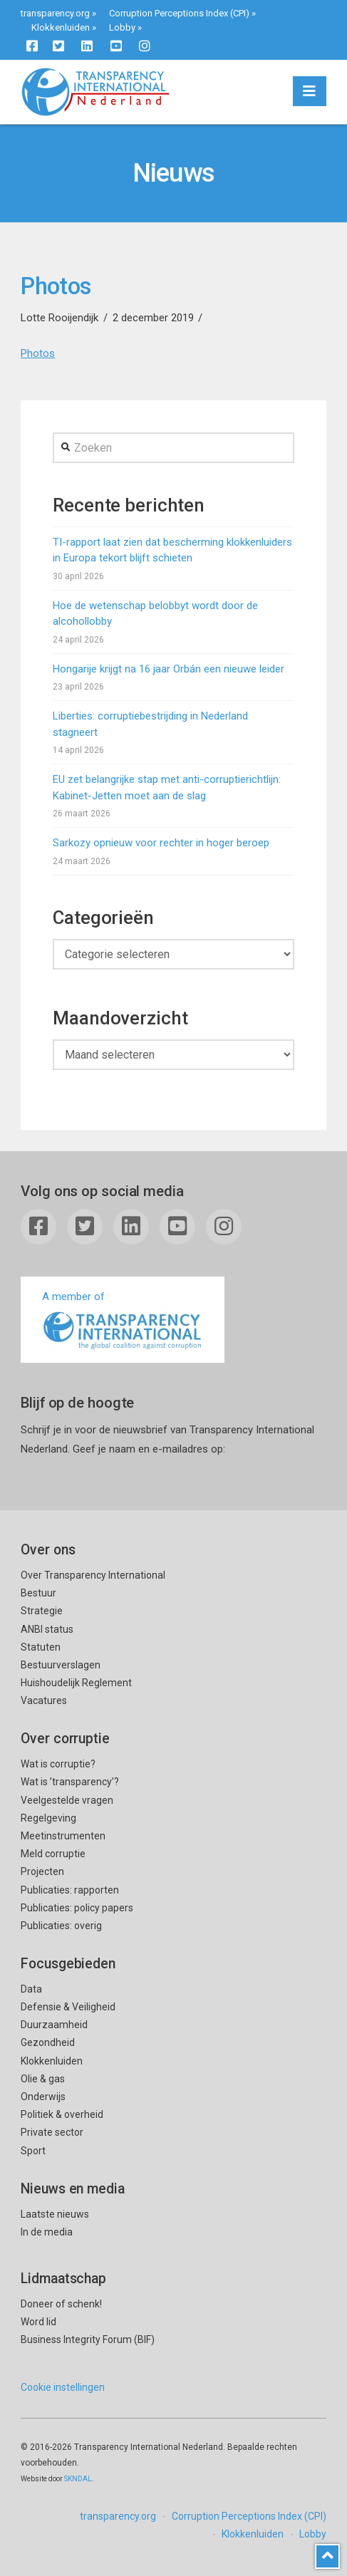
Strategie (42, 1610)
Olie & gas (43, 2078)
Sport (33, 2150)
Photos (38, 353)
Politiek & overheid (62, 2114)
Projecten (42, 1871)
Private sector (52, 2132)
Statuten (41, 1647)
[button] (309, 91)
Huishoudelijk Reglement (76, 1682)
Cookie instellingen (63, 2387)
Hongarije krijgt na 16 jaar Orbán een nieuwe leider (168, 669)
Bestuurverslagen (60, 1665)
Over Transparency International (93, 1575)
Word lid (38, 2321)
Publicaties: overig (61, 1925)
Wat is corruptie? (58, 1764)
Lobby (122, 27)
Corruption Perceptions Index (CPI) (179, 13)
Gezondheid (48, 2042)
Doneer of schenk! (61, 2304)
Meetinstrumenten (63, 1836)
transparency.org (55, 13)
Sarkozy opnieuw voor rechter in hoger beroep (161, 842)
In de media (47, 2232)
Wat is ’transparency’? (70, 1781)
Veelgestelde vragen (67, 1800)
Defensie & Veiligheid (68, 2006)
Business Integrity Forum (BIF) (88, 2339)
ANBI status (47, 1629)
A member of (122, 1321)
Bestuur (38, 1593)
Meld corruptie (53, 1853)
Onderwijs (43, 2096)
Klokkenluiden (60, 27)
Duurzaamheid (54, 2024)
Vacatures (44, 1700)
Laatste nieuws (55, 2214)
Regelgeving (48, 1818)
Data (31, 1989)
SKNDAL (78, 2479)
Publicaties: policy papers (77, 1907)
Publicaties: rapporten (70, 1890)
